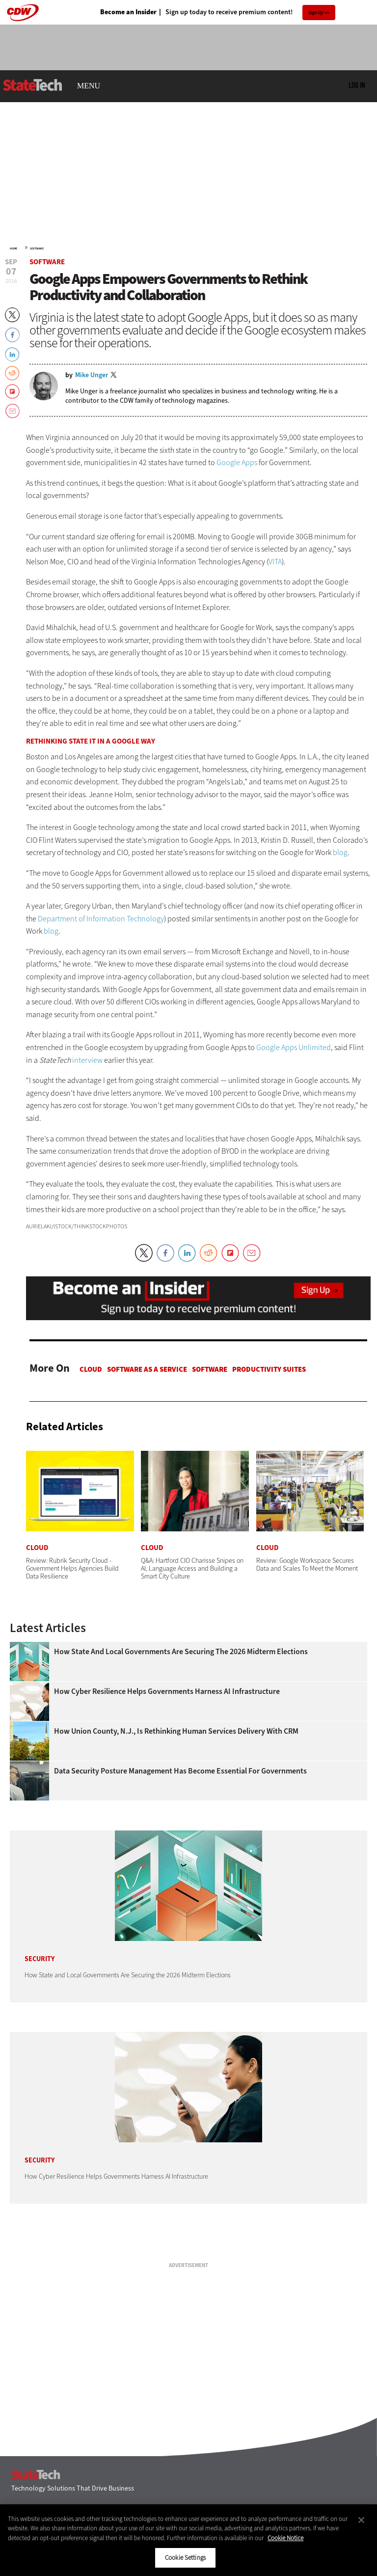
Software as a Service (147, 1369)
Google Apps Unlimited (293, 1047)
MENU (88, 86)
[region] (188, 2540)
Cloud (91, 1369)
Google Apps (236, 462)
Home (13, 248)
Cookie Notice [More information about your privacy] (285, 2538)
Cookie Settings (185, 2557)
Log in (357, 85)
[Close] (361, 2520)
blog (340, 852)
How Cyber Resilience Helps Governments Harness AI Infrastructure (167, 1691)
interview (87, 1060)
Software (37, 248)
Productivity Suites (269, 1369)
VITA (275, 561)
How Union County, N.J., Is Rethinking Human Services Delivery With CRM (176, 1731)
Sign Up (315, 12)
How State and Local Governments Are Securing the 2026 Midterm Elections (181, 1652)
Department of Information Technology (101, 919)
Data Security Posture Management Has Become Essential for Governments (180, 1771)
